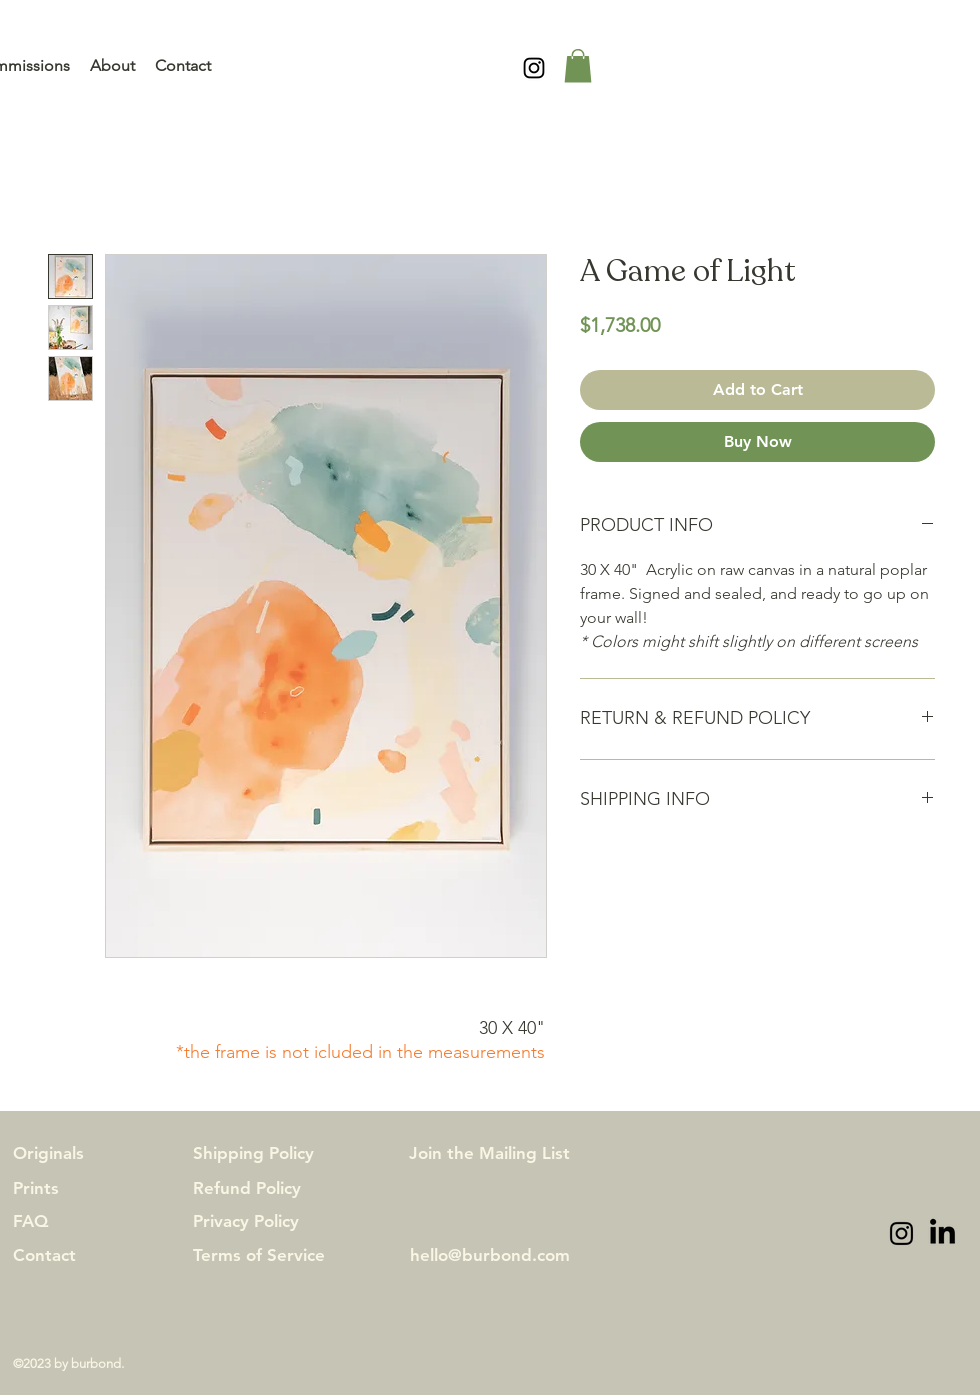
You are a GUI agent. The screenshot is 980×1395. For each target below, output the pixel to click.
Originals (48, 1153)
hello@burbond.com (490, 1255)
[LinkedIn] (942, 1233)
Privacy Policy (246, 1221)
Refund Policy (247, 1188)
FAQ (30, 1221)
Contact (44, 1255)
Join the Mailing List (489, 1153)
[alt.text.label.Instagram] (534, 68)
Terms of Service (259, 1255)
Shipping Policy (253, 1153)
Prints (36, 1188)
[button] (578, 65)
